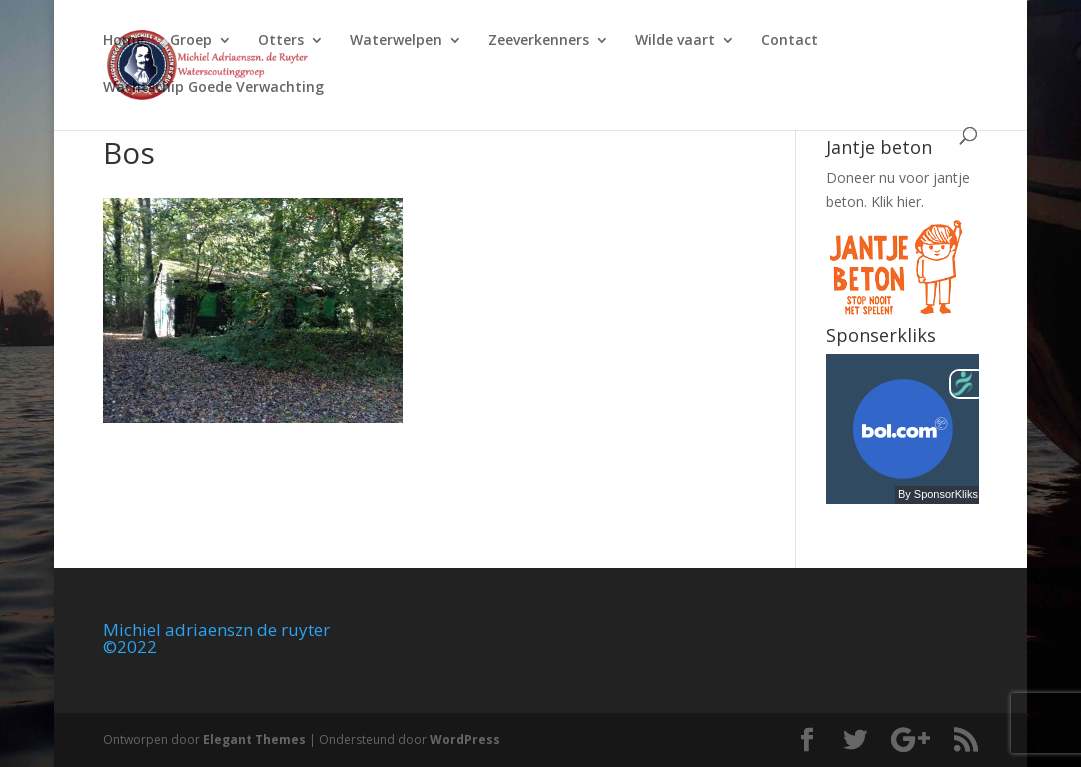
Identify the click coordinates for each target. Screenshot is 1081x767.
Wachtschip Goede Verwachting (213, 88)
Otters (281, 41)
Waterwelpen (396, 41)
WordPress (465, 739)
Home (123, 41)
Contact (789, 41)
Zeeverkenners (538, 41)
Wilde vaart (675, 41)
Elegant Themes (254, 739)
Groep (191, 41)
